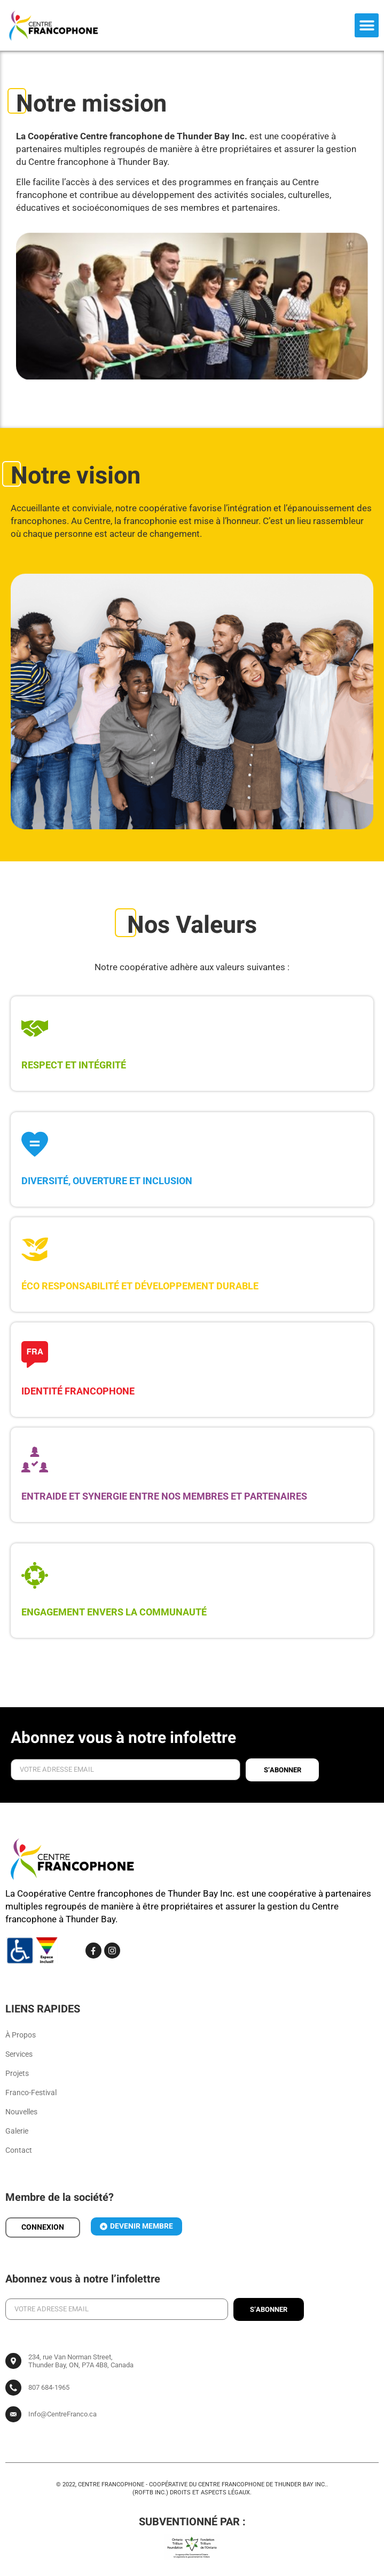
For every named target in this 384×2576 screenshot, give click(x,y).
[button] (367, 25)
